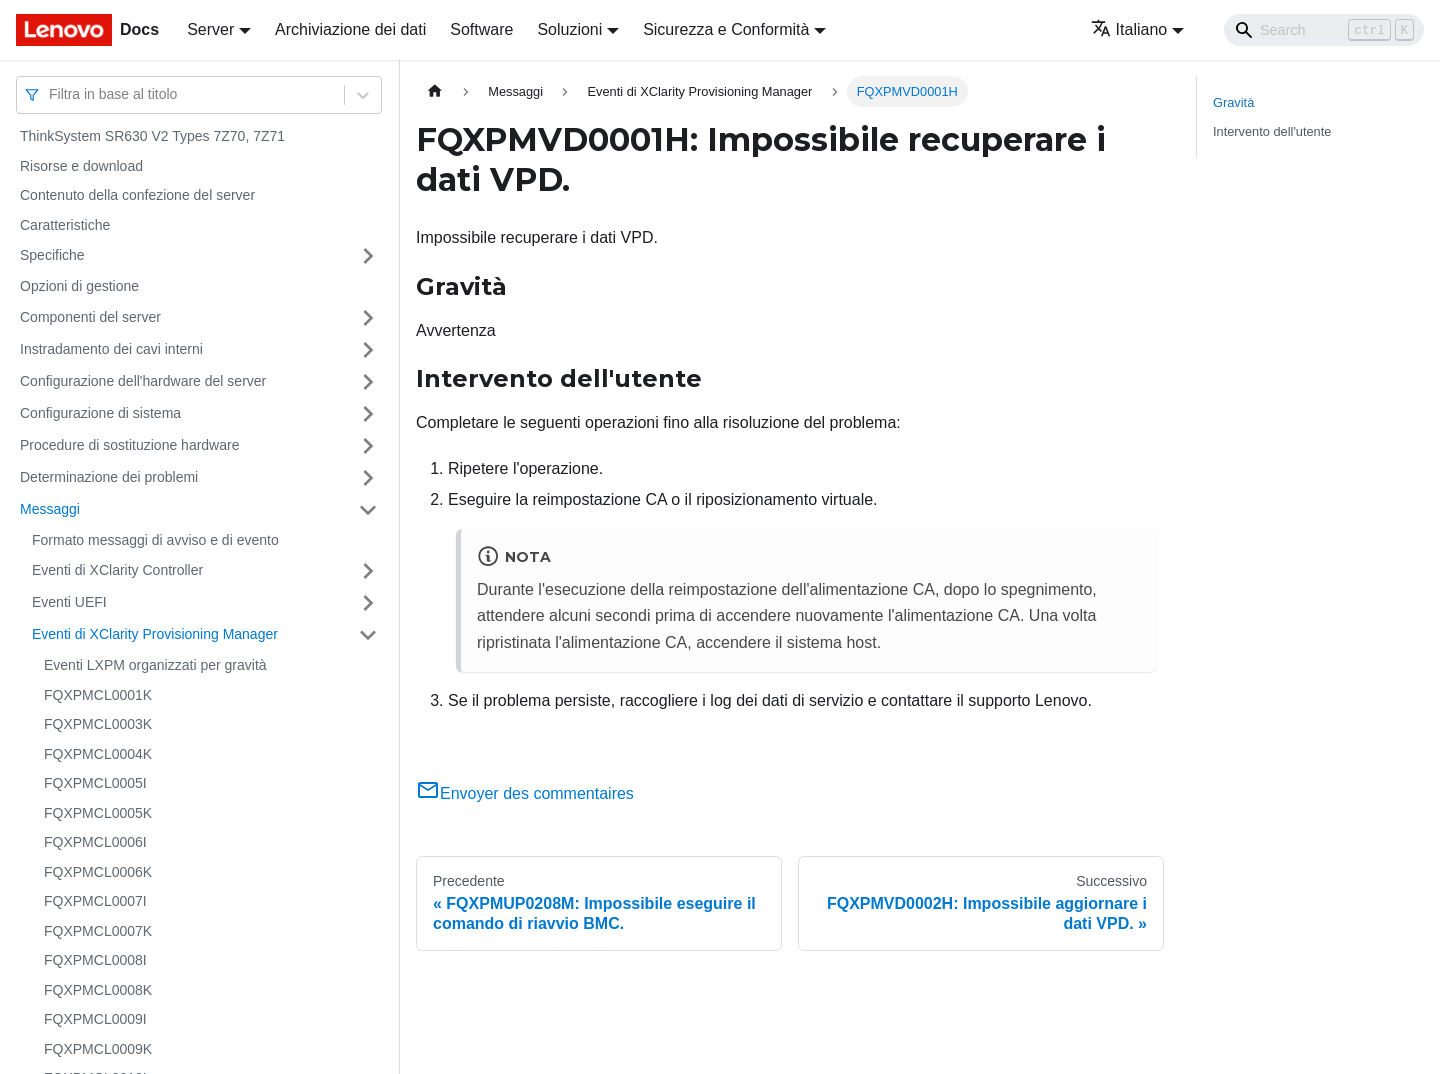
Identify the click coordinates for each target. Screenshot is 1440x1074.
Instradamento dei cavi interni (111, 349)
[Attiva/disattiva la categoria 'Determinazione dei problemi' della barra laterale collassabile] (368, 478)
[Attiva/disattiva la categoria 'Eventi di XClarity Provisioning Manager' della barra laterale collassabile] (368, 635)
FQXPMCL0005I (95, 783)
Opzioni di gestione (79, 286)
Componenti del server (90, 317)
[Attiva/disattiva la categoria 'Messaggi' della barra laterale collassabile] (368, 510)
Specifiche (52, 255)
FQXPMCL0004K (98, 754)
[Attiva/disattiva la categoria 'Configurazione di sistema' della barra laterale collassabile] (368, 414)
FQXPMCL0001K (98, 695)
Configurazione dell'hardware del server (143, 381)
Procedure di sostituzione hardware (129, 445)
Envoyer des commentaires (525, 793)
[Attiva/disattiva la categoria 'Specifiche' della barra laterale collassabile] (368, 256)
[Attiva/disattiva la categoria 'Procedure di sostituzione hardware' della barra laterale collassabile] (368, 446)
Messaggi (50, 509)
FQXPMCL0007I (95, 901)
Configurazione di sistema (100, 413)
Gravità (1233, 102)
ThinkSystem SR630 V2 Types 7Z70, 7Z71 (152, 136)
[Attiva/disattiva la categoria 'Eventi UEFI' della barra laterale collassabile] (368, 603)
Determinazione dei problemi (109, 477)
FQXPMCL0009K (98, 1049)
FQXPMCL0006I (95, 842)
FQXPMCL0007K (98, 931)
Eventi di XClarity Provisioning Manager (155, 634)
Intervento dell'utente (1272, 131)
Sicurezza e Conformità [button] (726, 29)
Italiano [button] (1129, 29)
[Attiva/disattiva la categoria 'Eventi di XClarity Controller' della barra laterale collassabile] (368, 571)
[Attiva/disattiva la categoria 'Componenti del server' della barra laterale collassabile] (368, 318)
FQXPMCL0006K (98, 872)
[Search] (1324, 30)
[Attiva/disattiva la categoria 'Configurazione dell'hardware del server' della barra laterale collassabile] (368, 382)
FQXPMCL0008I (95, 960)
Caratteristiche (65, 225)
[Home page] (435, 91)
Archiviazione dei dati (350, 29)
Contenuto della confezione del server (137, 195)
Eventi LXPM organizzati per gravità (155, 665)
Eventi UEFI (69, 602)
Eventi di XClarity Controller (117, 570)
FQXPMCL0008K (98, 990)
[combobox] (51, 94)
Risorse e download (81, 166)
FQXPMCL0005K (98, 813)
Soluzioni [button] (569, 29)
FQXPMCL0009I (95, 1019)
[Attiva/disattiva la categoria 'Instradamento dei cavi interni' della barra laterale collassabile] (368, 350)
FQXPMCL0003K (98, 724)
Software (481, 29)
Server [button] (210, 29)
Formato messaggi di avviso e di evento (155, 540)
